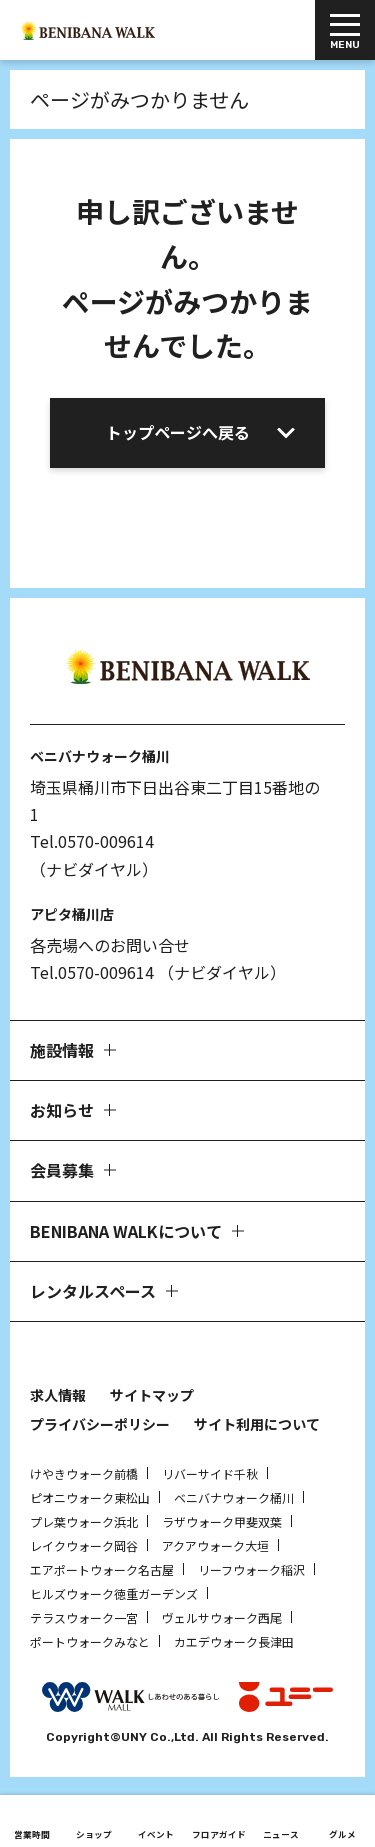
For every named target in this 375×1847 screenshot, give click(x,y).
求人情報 (58, 1395)
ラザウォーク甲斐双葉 (222, 1521)
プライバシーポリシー (100, 1424)
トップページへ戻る (178, 432)
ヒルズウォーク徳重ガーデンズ (114, 1593)
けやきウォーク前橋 (84, 1473)
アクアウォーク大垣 (215, 1545)
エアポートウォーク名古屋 (102, 1569)
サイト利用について (257, 1424)
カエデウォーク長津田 (234, 1641)
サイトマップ (152, 1395)
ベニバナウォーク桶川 (234, 1497)
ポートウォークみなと (90, 1641)
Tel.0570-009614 (92, 841)
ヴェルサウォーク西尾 (222, 1617)
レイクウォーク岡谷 (84, 1545)
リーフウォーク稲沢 (251, 1569)
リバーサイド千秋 (210, 1473)
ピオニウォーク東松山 (90, 1497)
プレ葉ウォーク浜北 (84, 1521)
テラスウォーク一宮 (84, 1617)
